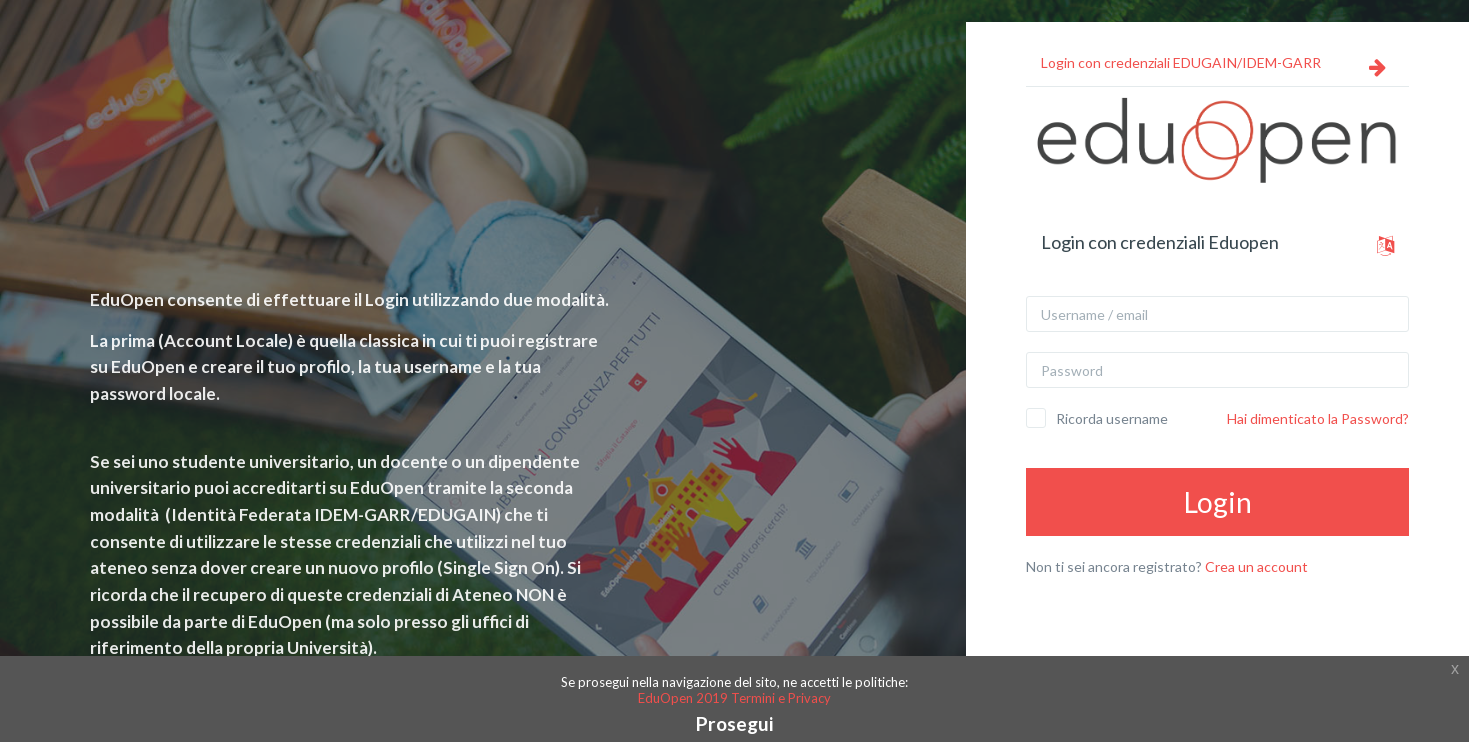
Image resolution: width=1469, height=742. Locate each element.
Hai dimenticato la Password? (1318, 418)
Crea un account (1256, 566)
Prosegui (734, 723)
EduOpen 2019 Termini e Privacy (734, 698)
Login (1218, 502)
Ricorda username (1112, 418)
